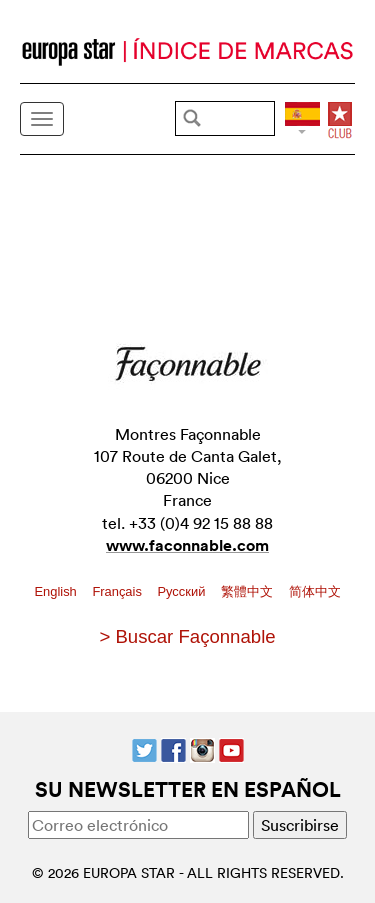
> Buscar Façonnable (187, 636)
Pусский (182, 591)
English (57, 591)
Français (118, 591)
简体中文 (315, 591)
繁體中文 (249, 591)
